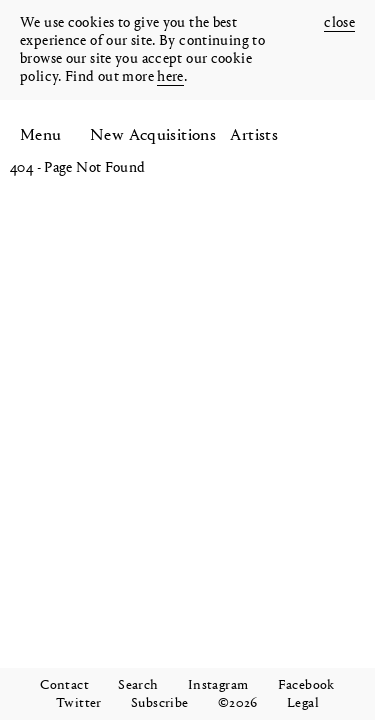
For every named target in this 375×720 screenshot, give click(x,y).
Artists (254, 135)
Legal (303, 704)
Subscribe (159, 704)
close (339, 23)
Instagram (218, 686)
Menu (41, 135)
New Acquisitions (153, 135)
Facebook (306, 686)
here (170, 77)
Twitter (79, 704)
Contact (64, 686)
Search (138, 686)
